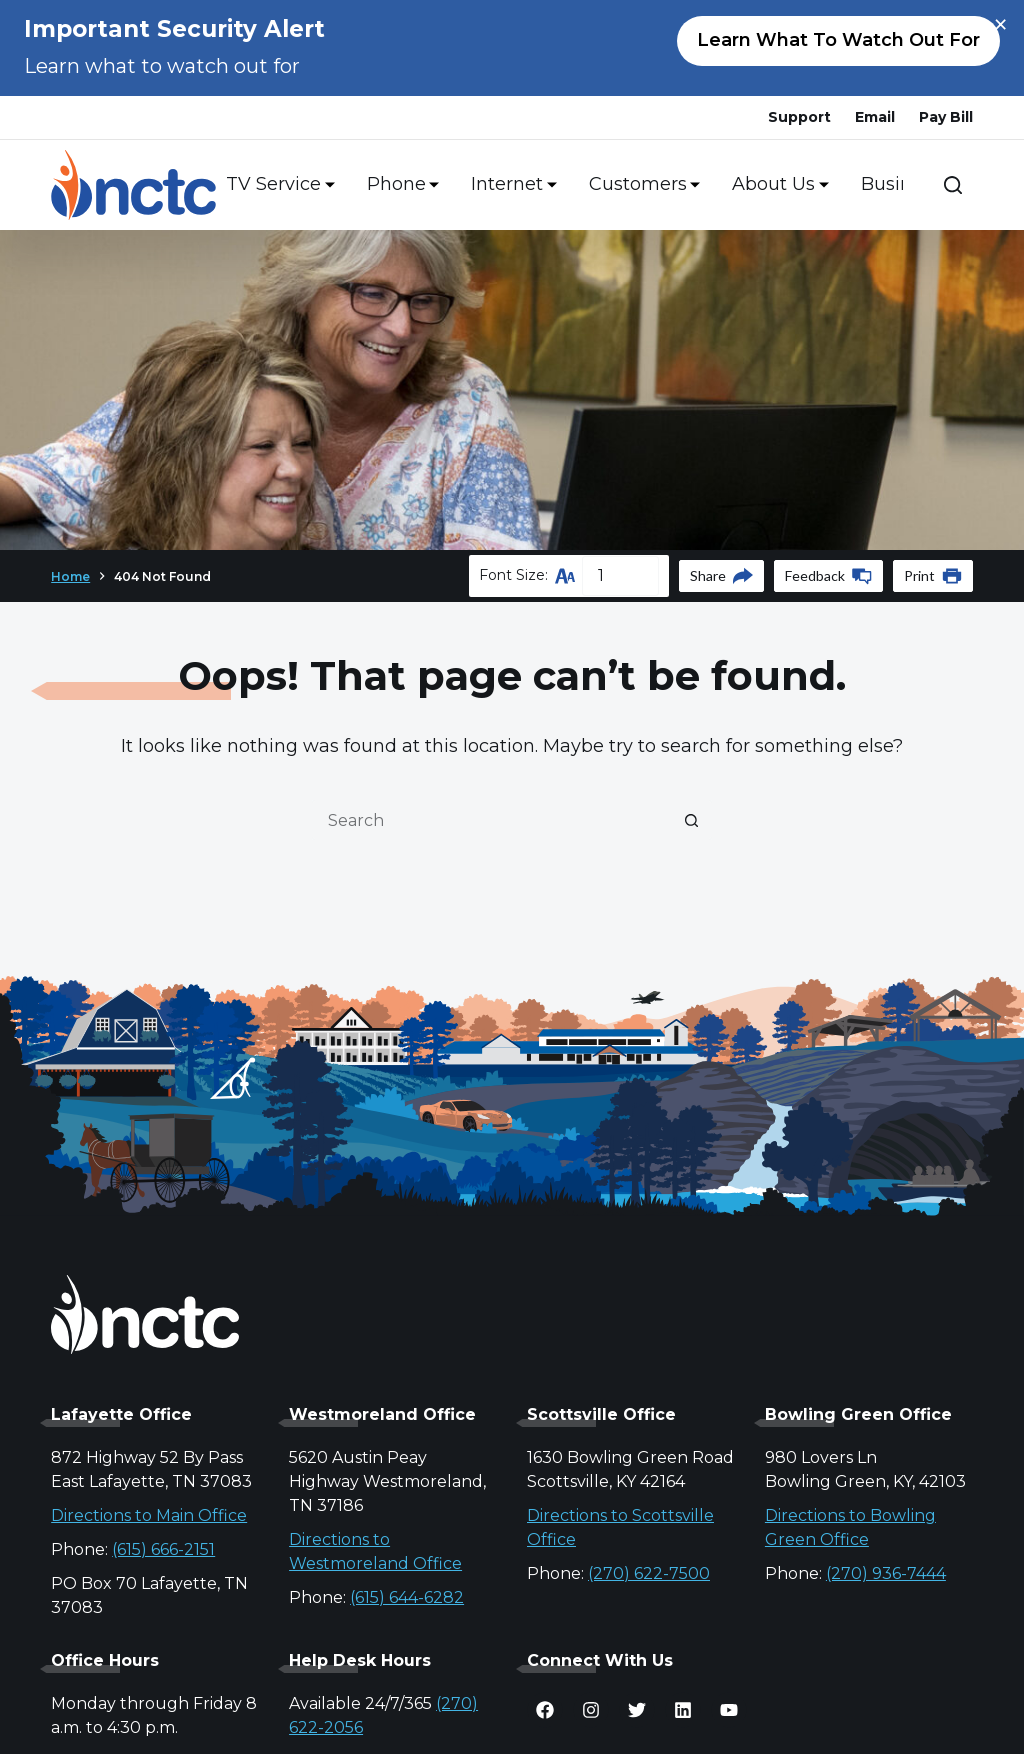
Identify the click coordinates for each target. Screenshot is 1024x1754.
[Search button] (692, 820)
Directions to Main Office (149, 1515)
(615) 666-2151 (163, 1549)
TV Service (276, 185)
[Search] (953, 185)
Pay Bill (946, 117)
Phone (399, 185)
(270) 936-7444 (886, 1573)
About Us (776, 185)
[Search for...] (492, 820)
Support (799, 117)
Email (875, 117)
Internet (510, 185)
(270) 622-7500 (649, 1573)
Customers (641, 185)
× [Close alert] (1000, 25)
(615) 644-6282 (407, 1597)
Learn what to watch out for (838, 40)
